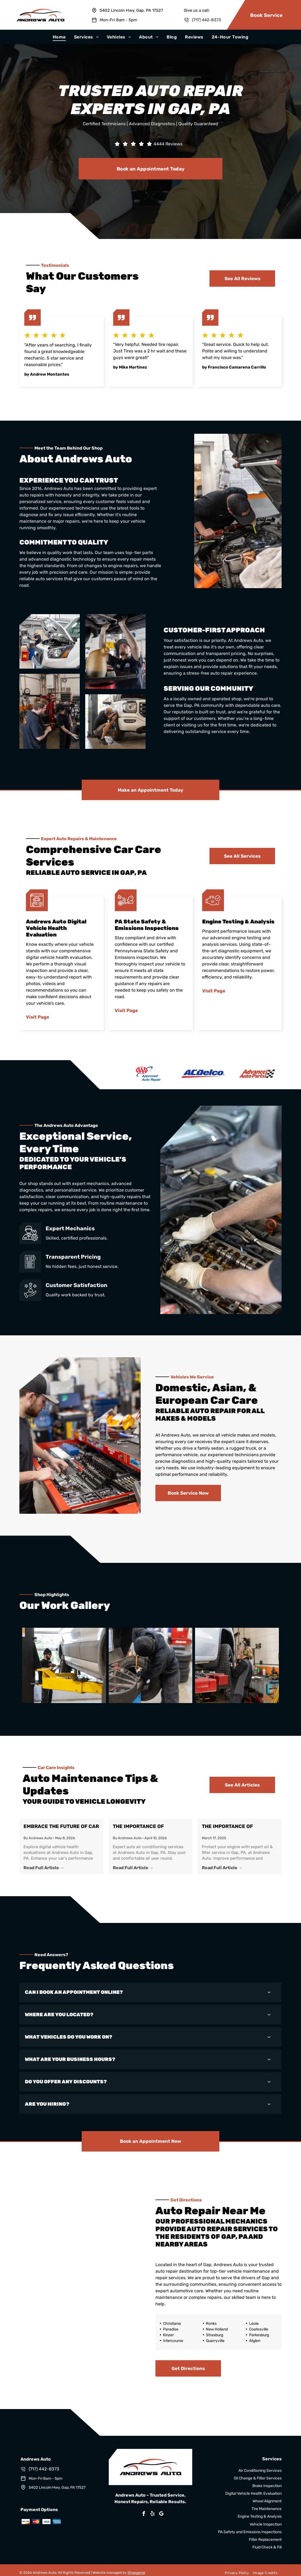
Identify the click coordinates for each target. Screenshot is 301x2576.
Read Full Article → (43, 1867)
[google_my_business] (161, 2514)
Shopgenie (136, 2573)
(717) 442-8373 (206, 19)
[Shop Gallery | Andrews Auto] (64, 1665)
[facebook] (144, 2514)
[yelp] (153, 2514)
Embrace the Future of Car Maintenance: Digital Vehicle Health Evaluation (61, 1826)
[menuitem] (59, 37)
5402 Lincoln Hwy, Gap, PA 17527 (131, 10)
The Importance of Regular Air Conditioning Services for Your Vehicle (149, 1826)
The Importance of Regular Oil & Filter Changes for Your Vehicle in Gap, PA (238, 1826)
